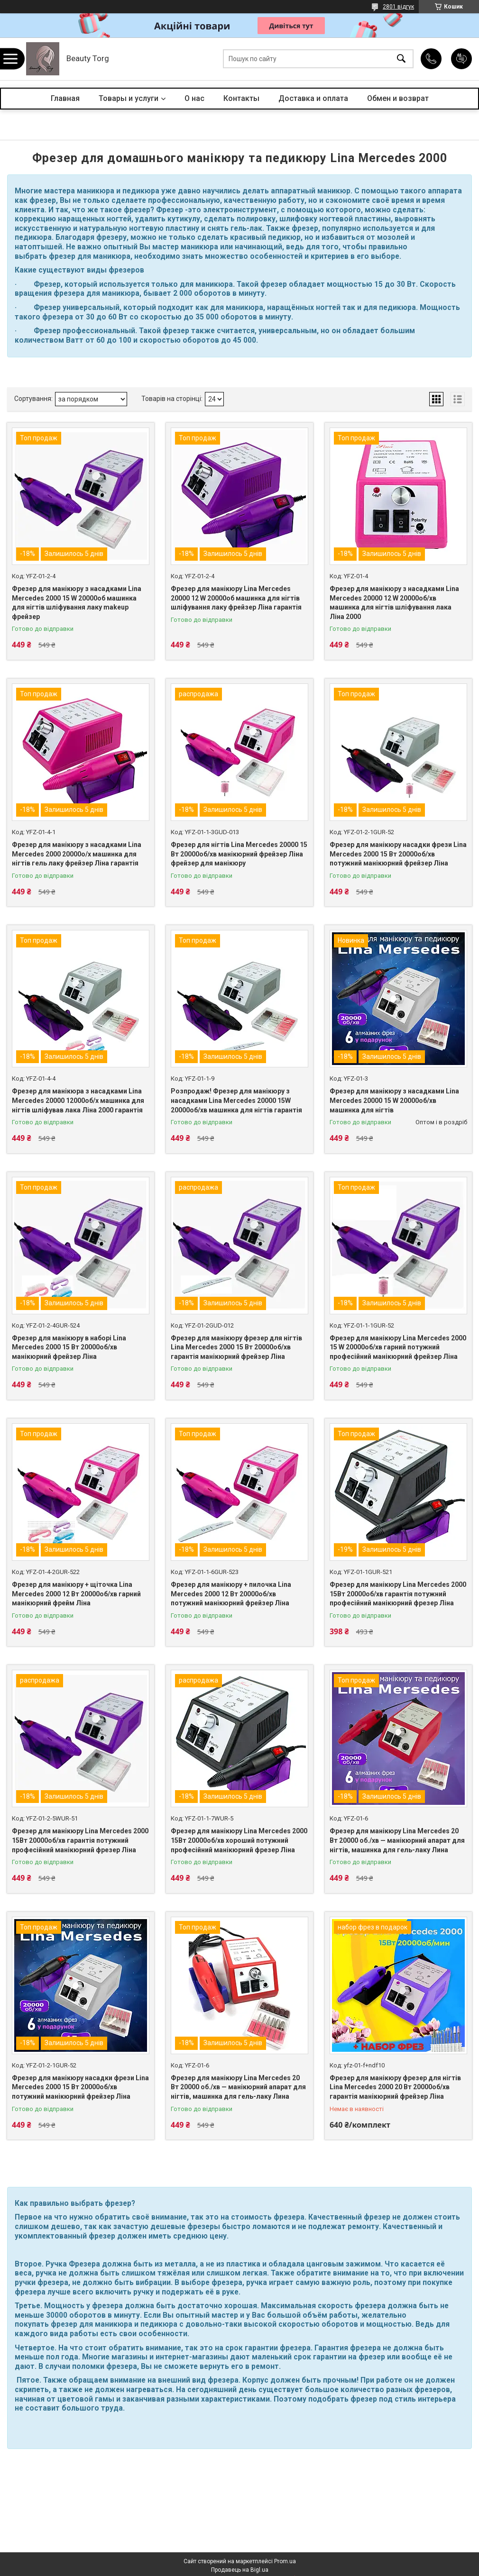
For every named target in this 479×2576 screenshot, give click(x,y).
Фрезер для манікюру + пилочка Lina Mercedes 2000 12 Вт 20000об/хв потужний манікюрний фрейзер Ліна (231, 1594)
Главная (65, 98)
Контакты (241, 98)
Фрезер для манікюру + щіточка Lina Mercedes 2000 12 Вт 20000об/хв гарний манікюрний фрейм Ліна (76, 1594)
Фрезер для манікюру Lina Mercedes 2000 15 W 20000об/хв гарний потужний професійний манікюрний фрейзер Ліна (398, 1347)
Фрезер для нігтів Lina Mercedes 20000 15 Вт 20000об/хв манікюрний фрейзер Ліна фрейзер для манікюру (239, 854)
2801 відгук (398, 6)
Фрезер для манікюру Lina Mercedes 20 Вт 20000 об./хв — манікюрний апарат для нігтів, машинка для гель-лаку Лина (397, 1840)
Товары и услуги (128, 98)
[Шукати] (401, 59)
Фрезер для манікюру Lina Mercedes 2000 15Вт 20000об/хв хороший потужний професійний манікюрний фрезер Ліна (239, 1840)
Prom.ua (285, 2561)
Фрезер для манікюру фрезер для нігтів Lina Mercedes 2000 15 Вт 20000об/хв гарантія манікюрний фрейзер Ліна (236, 1347)
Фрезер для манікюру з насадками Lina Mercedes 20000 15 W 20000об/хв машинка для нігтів (394, 1100)
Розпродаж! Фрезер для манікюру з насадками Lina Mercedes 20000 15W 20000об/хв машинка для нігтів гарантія (236, 1100)
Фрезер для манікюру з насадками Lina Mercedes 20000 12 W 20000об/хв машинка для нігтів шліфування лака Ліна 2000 (394, 602)
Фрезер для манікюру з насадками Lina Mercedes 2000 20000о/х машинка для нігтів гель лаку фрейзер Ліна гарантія (76, 854)
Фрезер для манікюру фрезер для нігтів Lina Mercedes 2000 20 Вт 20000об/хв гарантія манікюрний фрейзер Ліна (395, 2087)
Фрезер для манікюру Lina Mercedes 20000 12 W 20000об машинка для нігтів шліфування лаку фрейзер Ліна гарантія (236, 598)
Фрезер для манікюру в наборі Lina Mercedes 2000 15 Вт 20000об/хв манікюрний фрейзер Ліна (69, 1347)
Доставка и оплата (313, 98)
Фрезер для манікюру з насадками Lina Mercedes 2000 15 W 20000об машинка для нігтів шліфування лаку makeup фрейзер (76, 602)
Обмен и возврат (398, 98)
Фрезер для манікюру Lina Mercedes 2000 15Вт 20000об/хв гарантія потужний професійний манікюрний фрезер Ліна (398, 1594)
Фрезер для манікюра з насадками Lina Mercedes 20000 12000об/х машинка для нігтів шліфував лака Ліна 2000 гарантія (78, 1100)
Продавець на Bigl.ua (239, 2570)
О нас (194, 98)
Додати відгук (461, 58)
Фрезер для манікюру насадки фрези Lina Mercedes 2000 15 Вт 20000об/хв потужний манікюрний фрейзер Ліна (398, 854)
